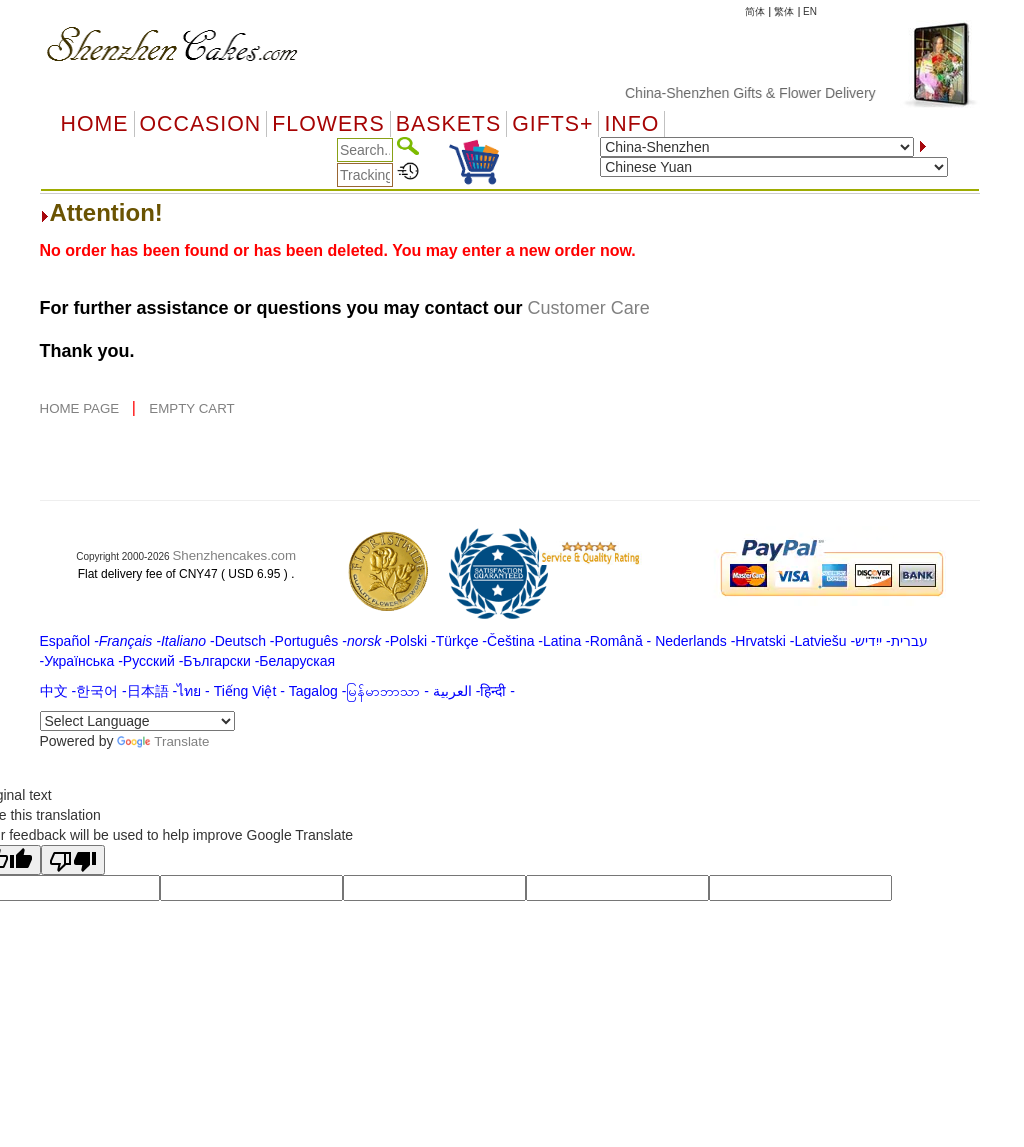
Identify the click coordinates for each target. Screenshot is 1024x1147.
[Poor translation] (73, 860)
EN (810, 11)
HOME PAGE (81, 408)
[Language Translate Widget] (137, 721)
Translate (163, 741)
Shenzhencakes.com (234, 555)
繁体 (784, 11)
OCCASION (201, 124)
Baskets (448, 124)
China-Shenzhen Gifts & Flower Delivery (761, 93)
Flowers (328, 124)
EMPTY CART (191, 408)
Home (95, 124)
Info (631, 124)
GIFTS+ (552, 124)
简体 (755, 11)
